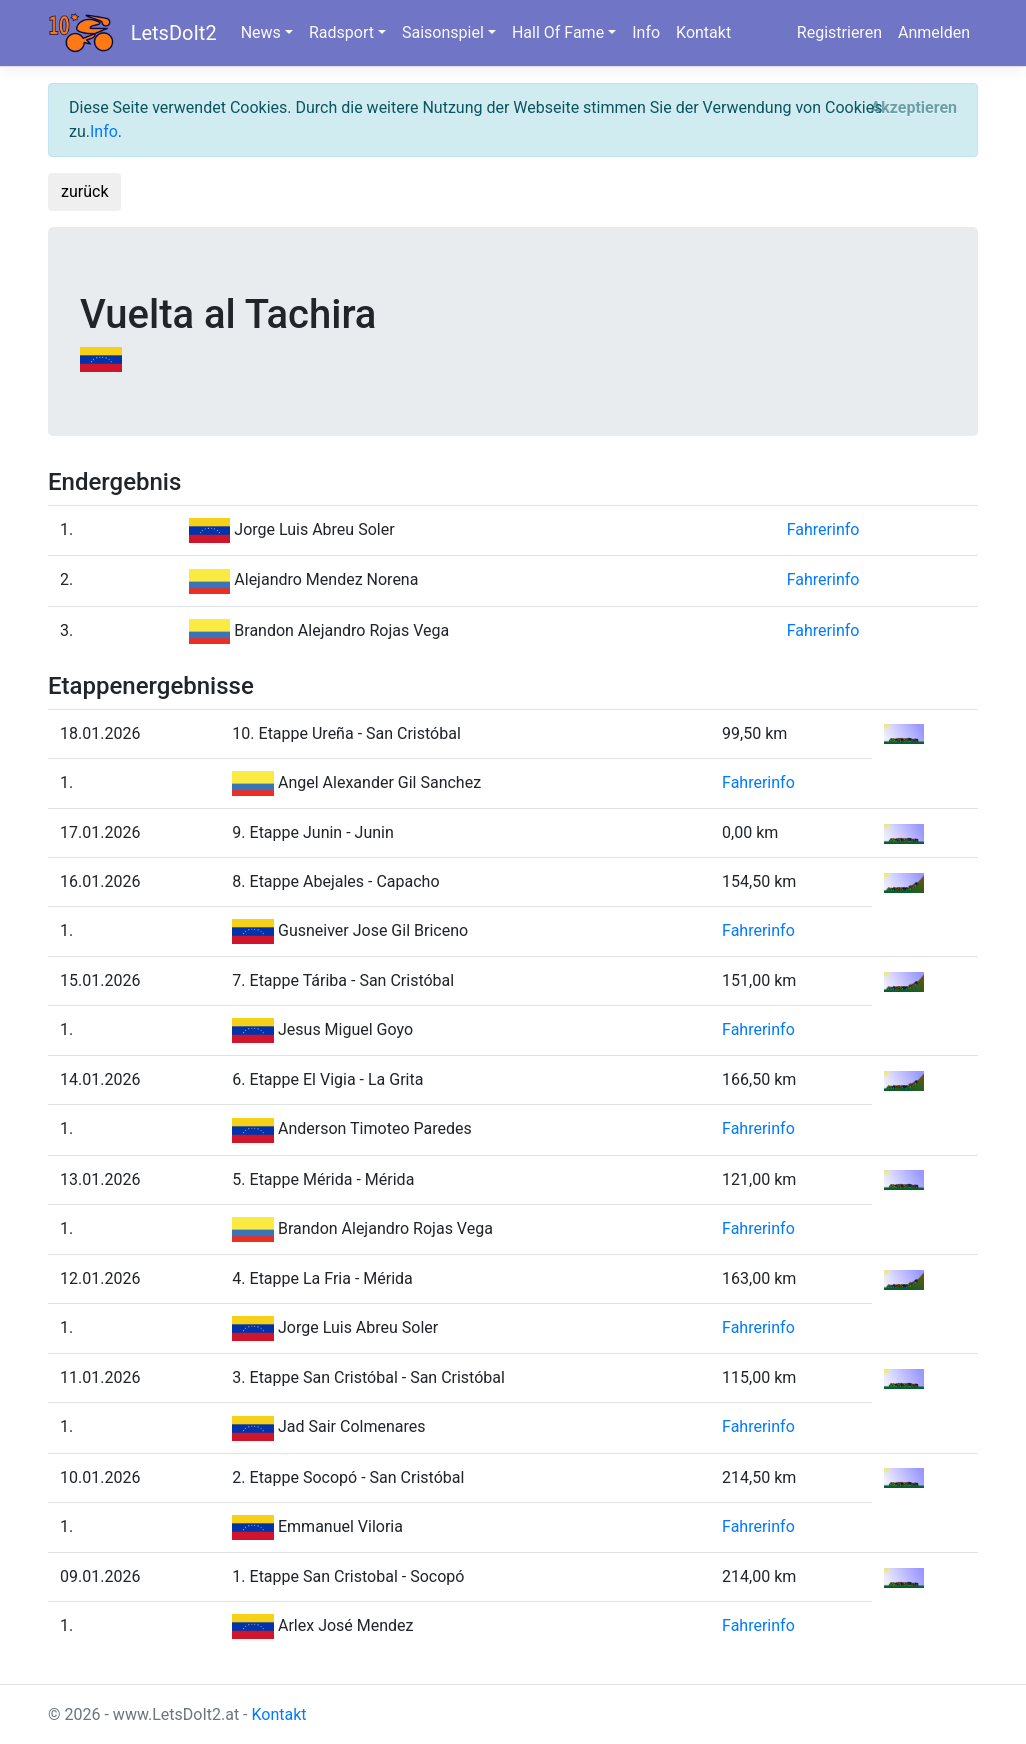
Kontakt (703, 32)
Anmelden (934, 32)
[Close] (913, 108)
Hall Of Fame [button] (558, 32)
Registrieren (839, 32)
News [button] (261, 32)
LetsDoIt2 (174, 33)
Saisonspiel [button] (443, 32)
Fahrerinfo (823, 529)
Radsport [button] (341, 32)
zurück (84, 191)
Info (646, 32)
